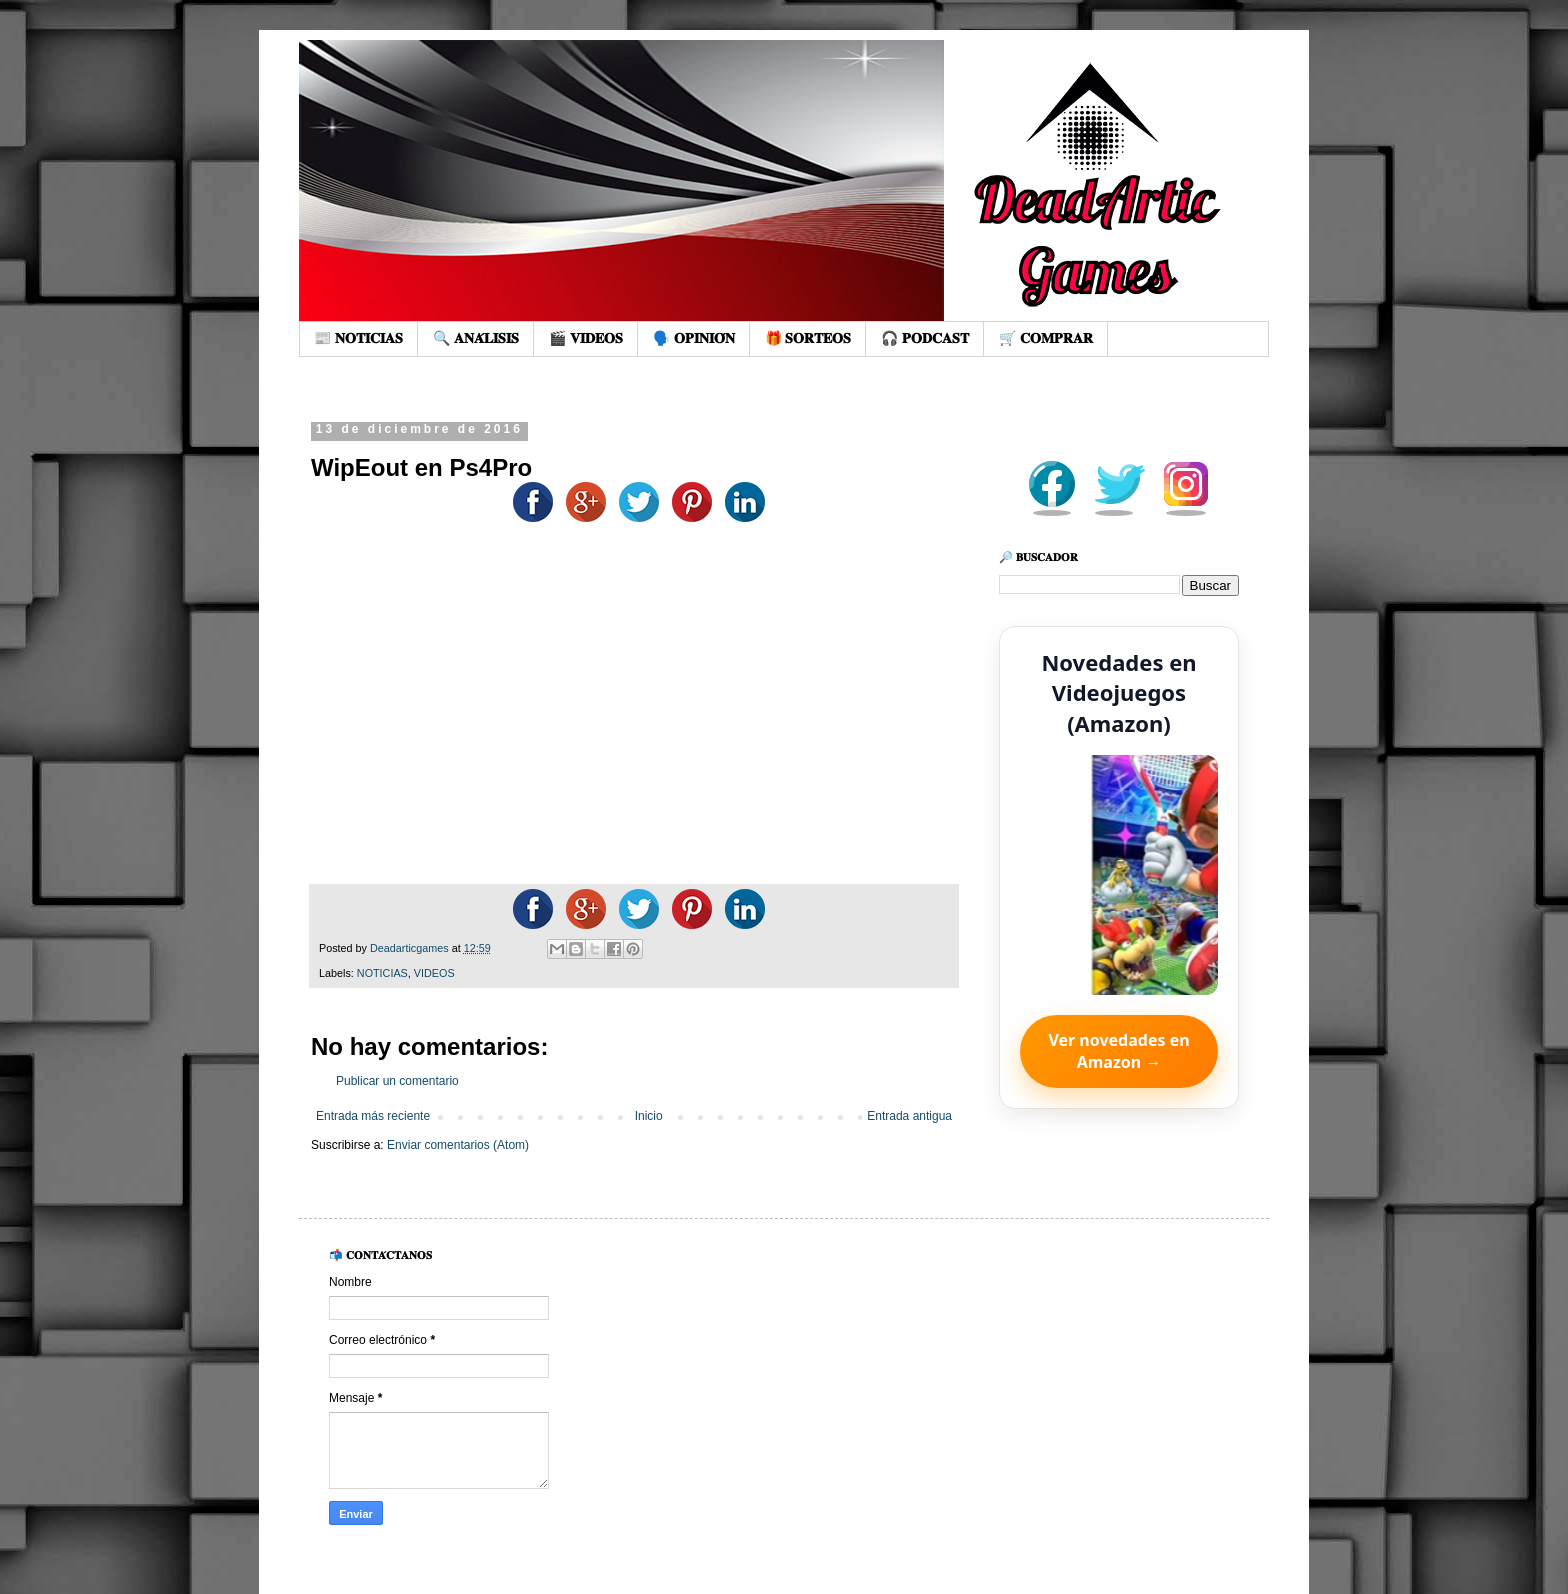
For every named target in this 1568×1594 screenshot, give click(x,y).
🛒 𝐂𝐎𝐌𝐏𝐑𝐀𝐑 (1046, 338)
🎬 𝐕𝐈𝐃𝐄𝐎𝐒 (586, 338)
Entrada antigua (909, 1116)
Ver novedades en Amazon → (1118, 1051)
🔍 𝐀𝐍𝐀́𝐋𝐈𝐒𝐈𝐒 (476, 338)
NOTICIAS (382, 973)
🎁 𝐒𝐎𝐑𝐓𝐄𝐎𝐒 (808, 338)
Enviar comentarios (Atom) (458, 1145)
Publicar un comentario (397, 1081)
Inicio (649, 1116)
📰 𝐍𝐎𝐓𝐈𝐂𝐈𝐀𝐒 (358, 338)
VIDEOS (434, 973)
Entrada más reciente (373, 1116)
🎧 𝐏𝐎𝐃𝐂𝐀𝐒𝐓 (925, 338)
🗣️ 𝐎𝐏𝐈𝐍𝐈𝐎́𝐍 (694, 338)
